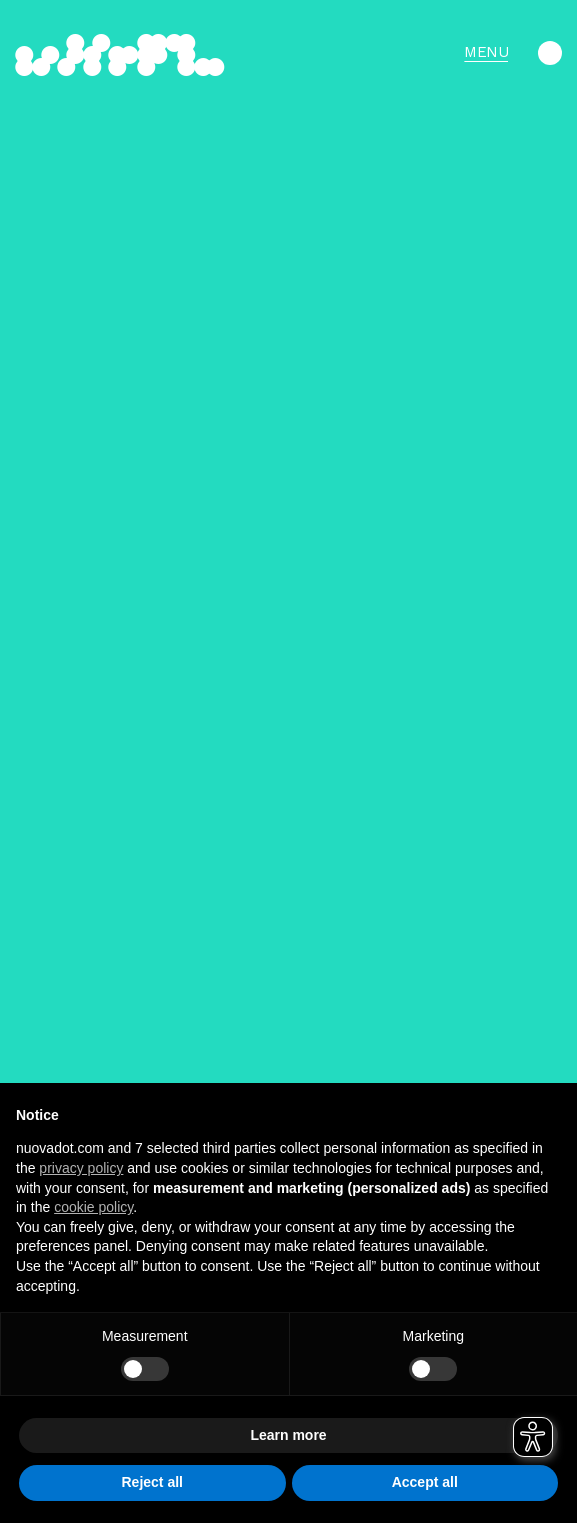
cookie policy (93, 1207)
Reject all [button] (152, 1482)
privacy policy (81, 1168)
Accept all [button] (425, 1482)
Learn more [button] (288, 1435)
